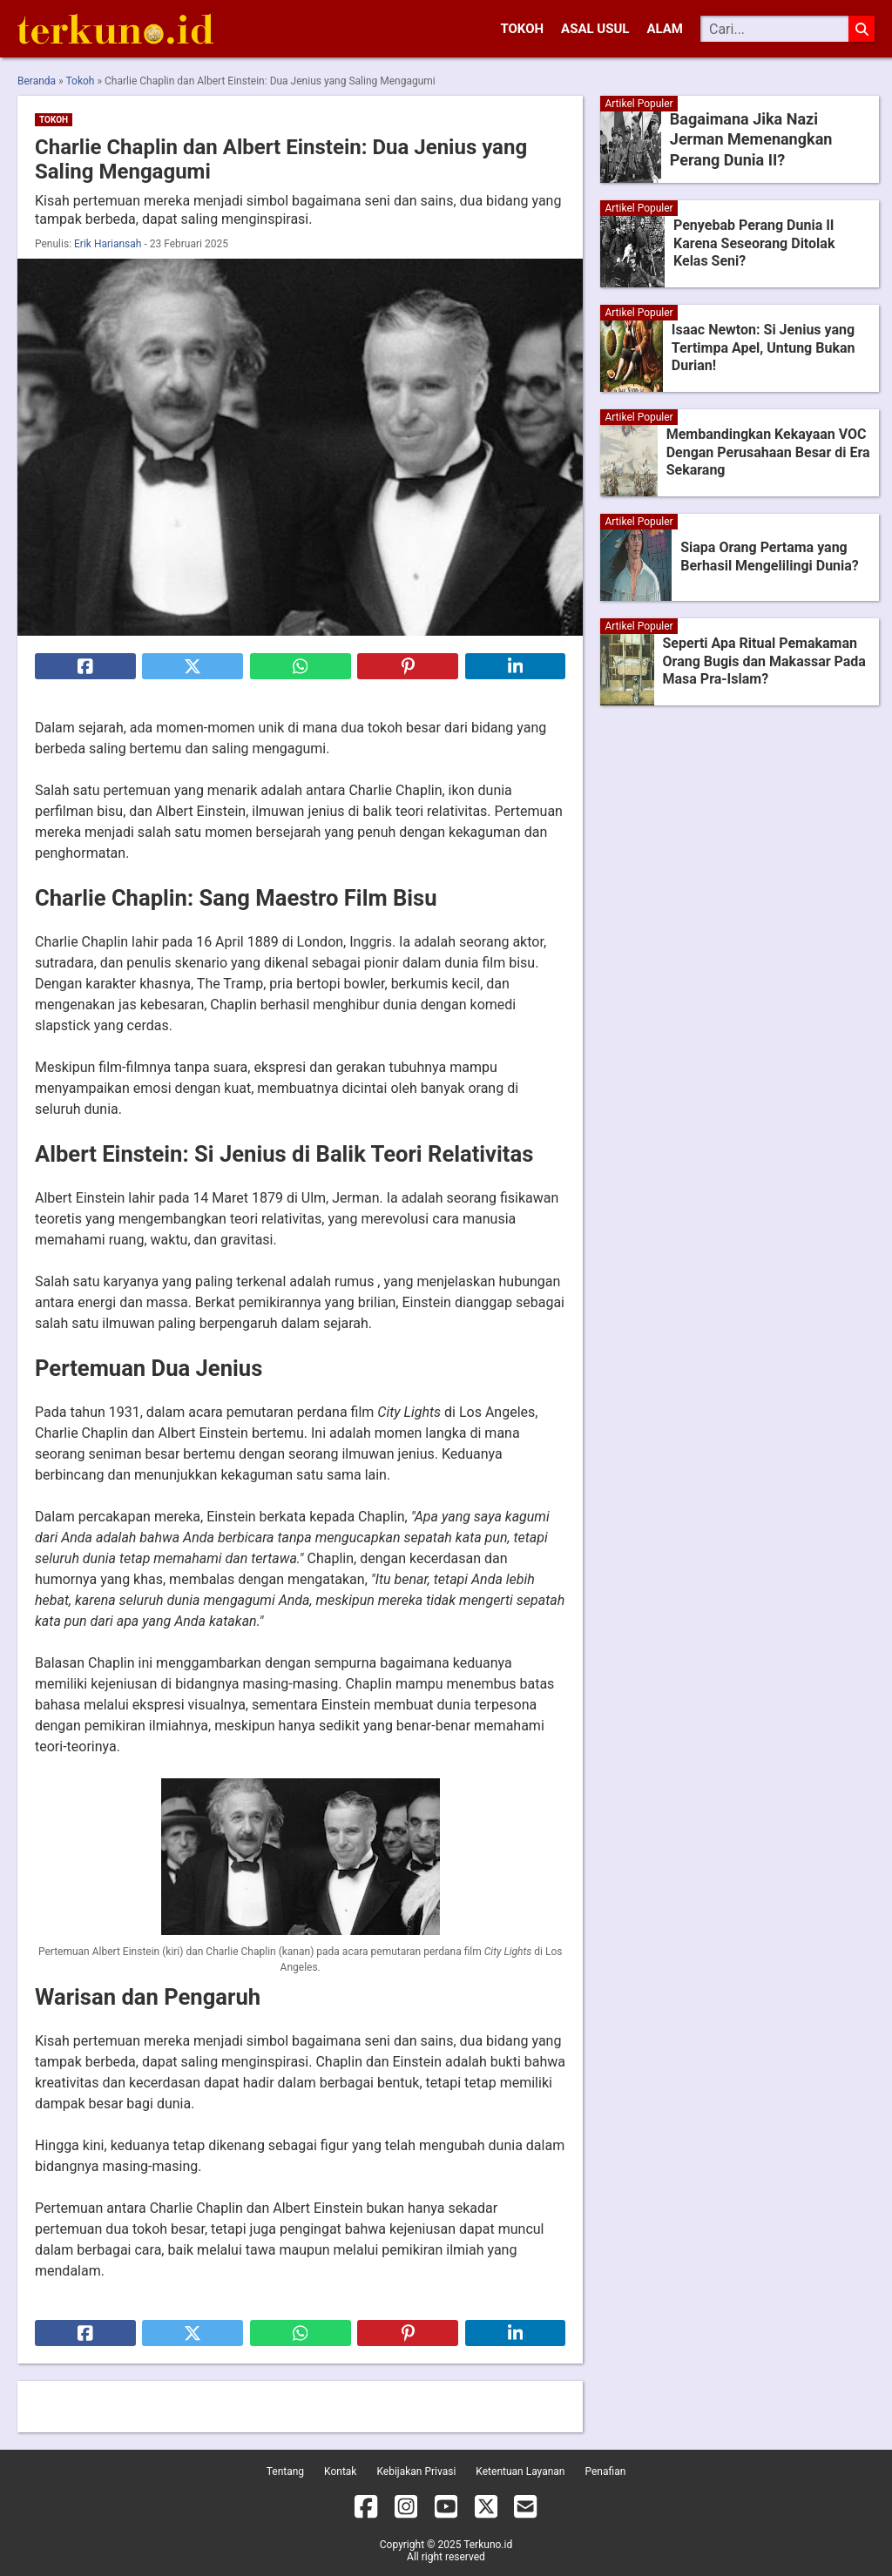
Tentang (285, 2471)
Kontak (340, 2471)
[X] (486, 2510)
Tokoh (522, 29)
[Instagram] (406, 2510)
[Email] (525, 2510)
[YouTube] (446, 2510)
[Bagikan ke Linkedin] (515, 666)
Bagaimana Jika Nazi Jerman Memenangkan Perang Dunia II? (766, 138)
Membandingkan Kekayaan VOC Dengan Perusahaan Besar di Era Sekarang (768, 452)
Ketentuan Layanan (520, 2471)
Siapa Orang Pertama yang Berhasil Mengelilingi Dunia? (769, 556)
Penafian (605, 2471)
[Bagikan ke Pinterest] (407, 666)
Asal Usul (595, 29)
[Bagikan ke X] (192, 666)
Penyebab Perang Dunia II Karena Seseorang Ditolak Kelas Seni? (754, 243)
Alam (664, 29)
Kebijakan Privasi (416, 2471)
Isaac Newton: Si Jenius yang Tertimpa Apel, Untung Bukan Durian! (763, 347)
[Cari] (774, 29)
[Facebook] (366, 2510)
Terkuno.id (487, 2545)
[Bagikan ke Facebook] (85, 666)
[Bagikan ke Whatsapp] (300, 666)
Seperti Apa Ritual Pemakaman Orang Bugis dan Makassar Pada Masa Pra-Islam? (764, 661)
